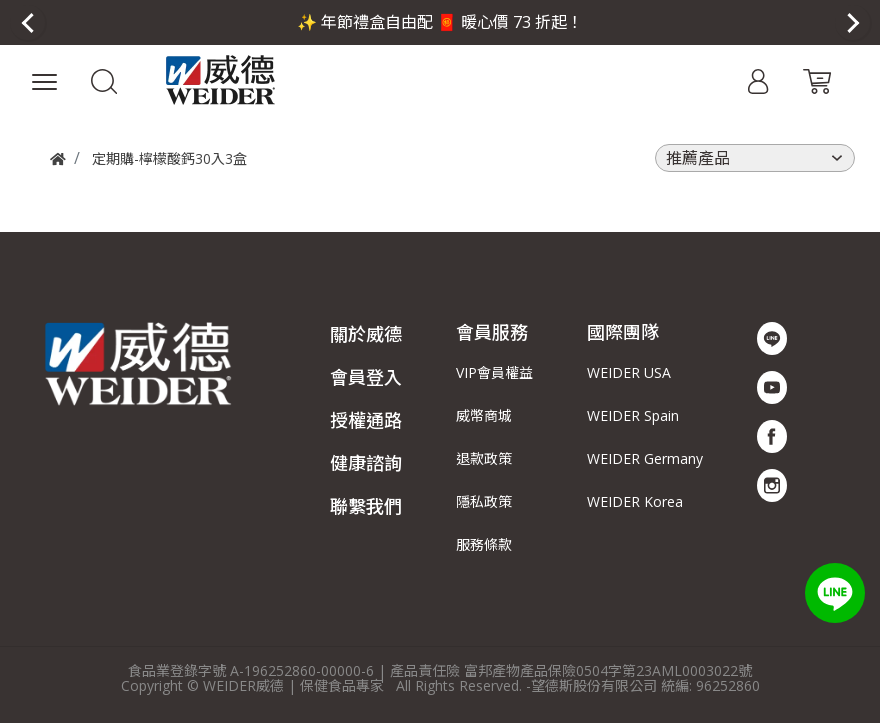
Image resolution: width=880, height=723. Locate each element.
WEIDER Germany (645, 458)
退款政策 (484, 458)
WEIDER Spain (633, 415)
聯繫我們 (366, 506)
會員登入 (366, 377)
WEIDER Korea (635, 501)
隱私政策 (484, 501)
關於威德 (366, 334)
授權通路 (366, 420)
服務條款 (484, 544)
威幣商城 (484, 415)
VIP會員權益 (494, 372)
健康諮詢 (366, 463)
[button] (105, 80)
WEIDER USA (629, 372)
